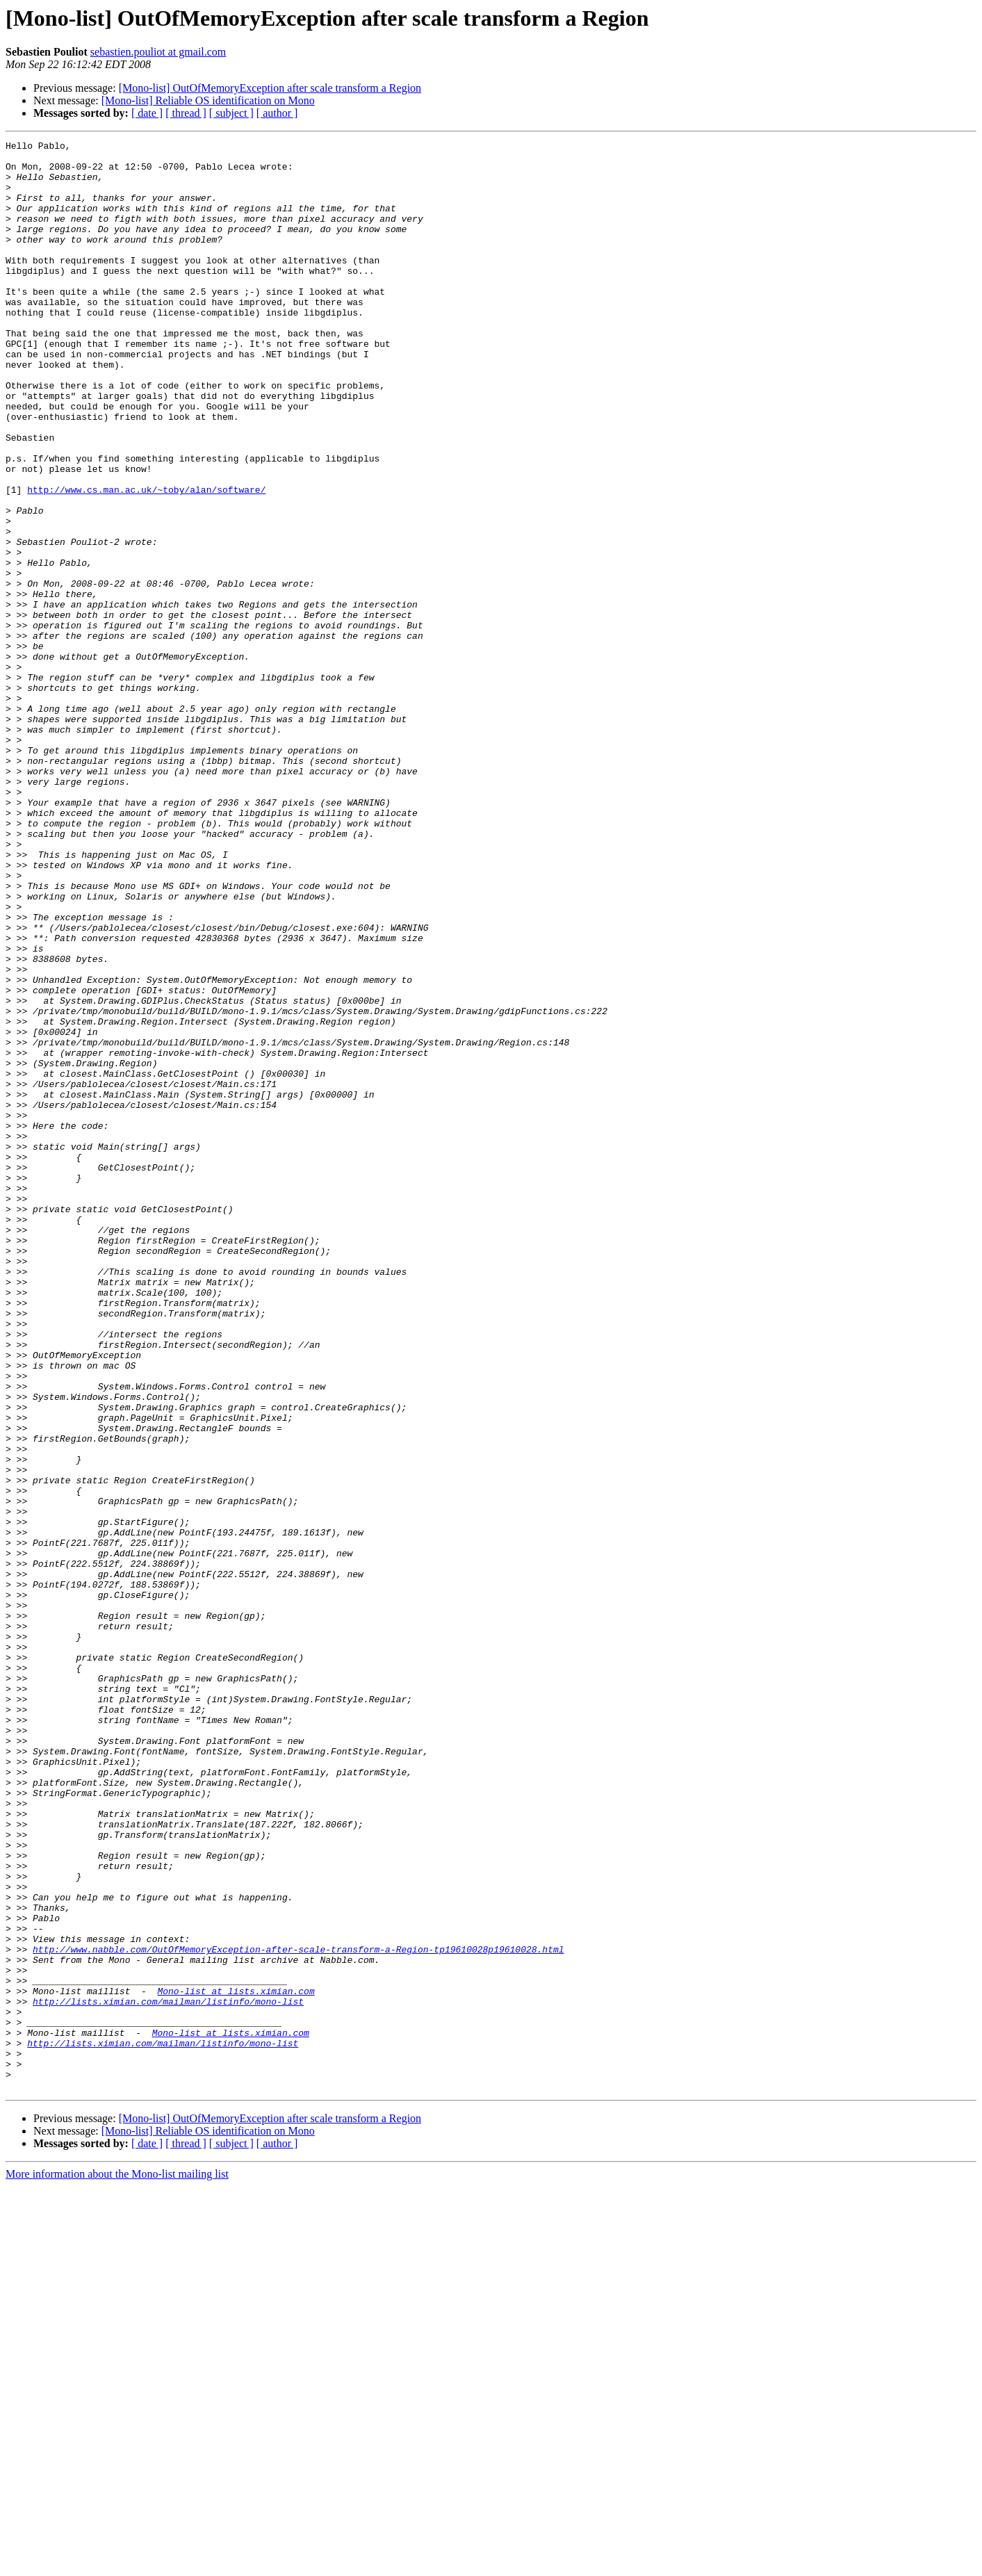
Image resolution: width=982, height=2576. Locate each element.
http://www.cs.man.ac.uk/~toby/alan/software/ (146, 560)
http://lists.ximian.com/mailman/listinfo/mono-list (168, 2374)
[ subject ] (231, 113)
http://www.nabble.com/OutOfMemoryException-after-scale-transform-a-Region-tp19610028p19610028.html (298, 2312)
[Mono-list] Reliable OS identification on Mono (208, 100)
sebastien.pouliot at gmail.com (158, 52)
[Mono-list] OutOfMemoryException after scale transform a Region (270, 88)
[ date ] (147, 113)
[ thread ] (185, 113)
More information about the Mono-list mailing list (117, 2564)
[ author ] (277, 113)
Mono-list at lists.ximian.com (235, 2362)
